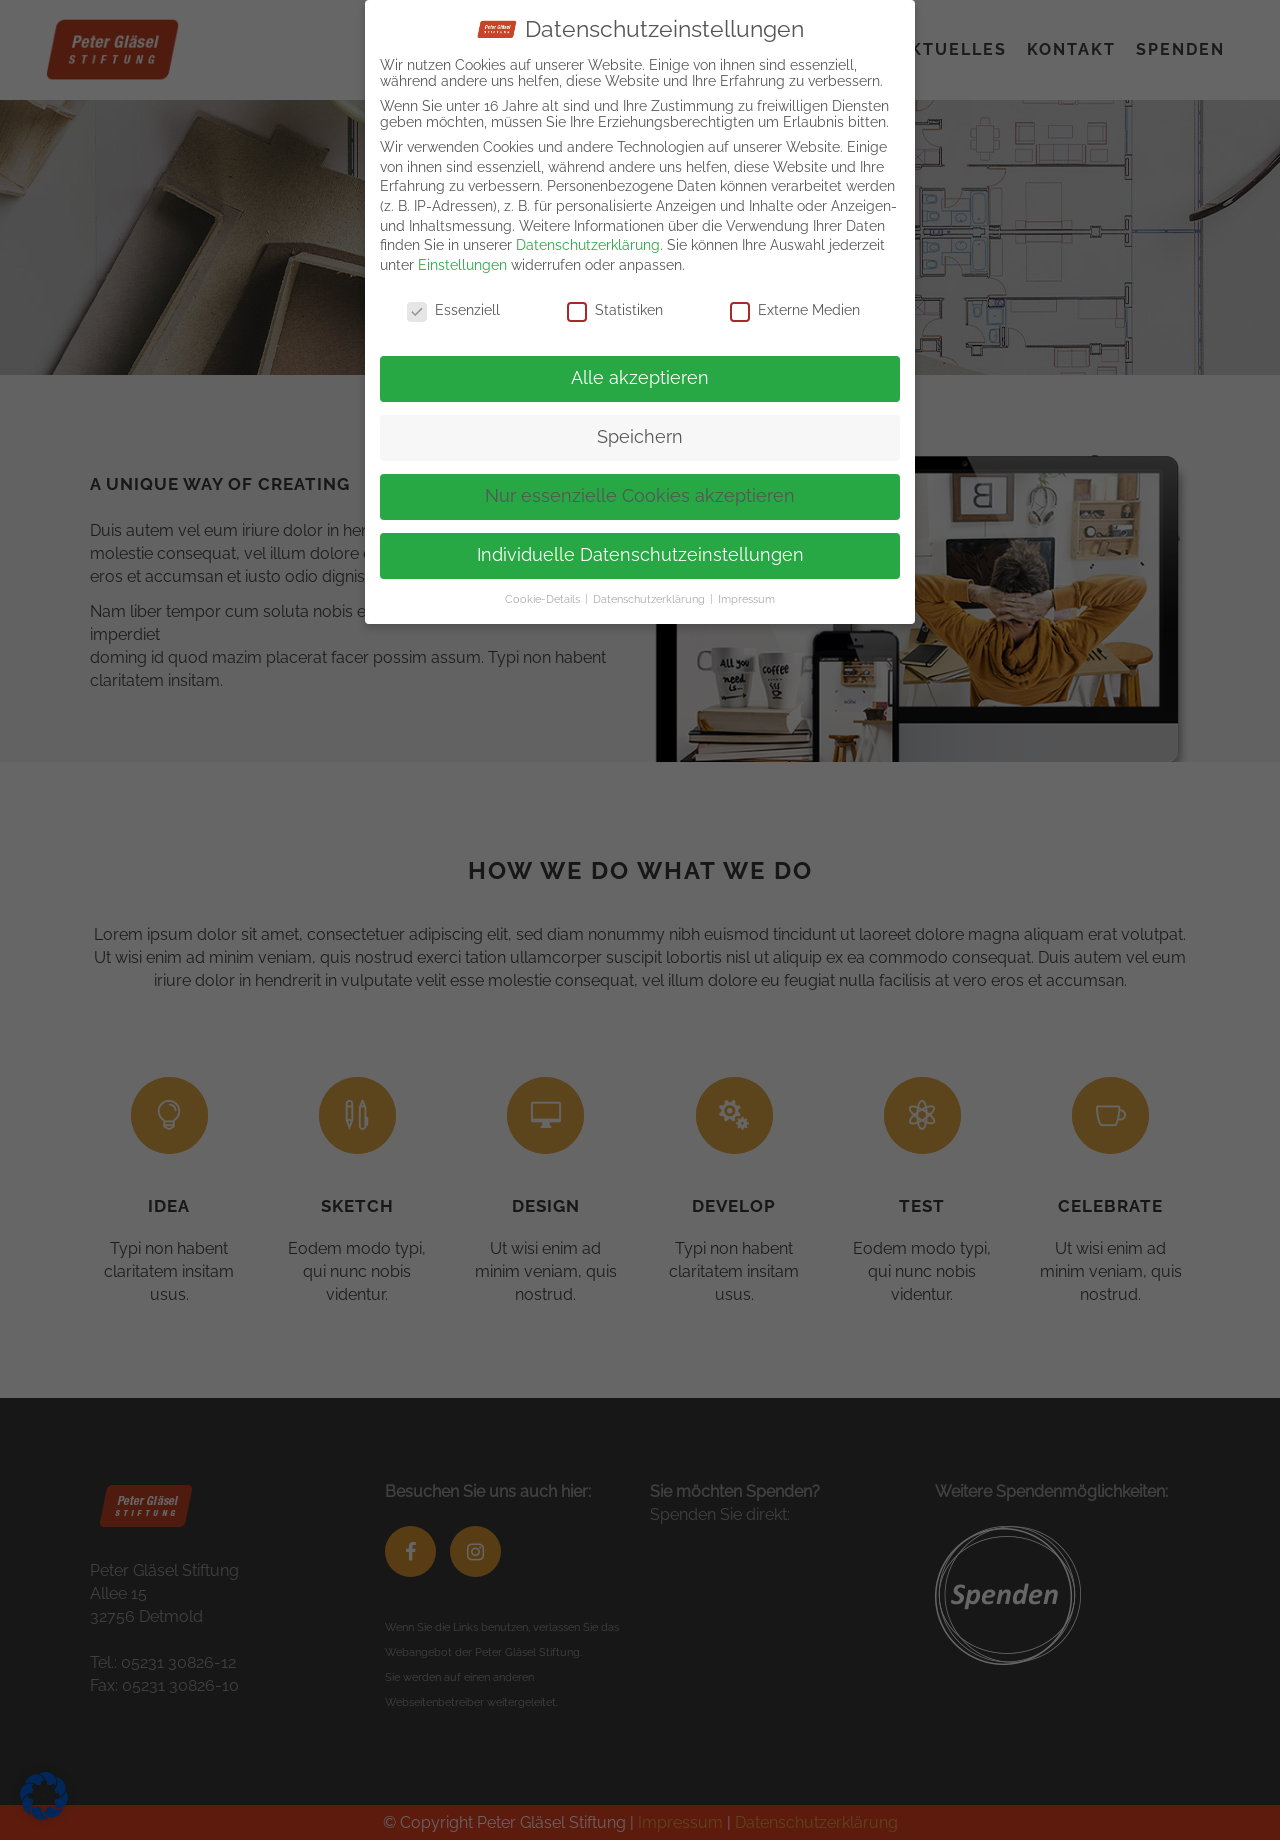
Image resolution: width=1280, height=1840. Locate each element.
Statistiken (615, 309)
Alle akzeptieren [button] (640, 378)
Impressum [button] (746, 599)
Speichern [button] (640, 437)
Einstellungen (462, 264)
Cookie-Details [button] (544, 599)
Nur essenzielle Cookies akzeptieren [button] (640, 496)
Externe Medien (795, 309)
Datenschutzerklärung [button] (650, 599)
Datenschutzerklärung (588, 245)
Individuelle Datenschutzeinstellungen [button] (640, 555)
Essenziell (453, 309)
